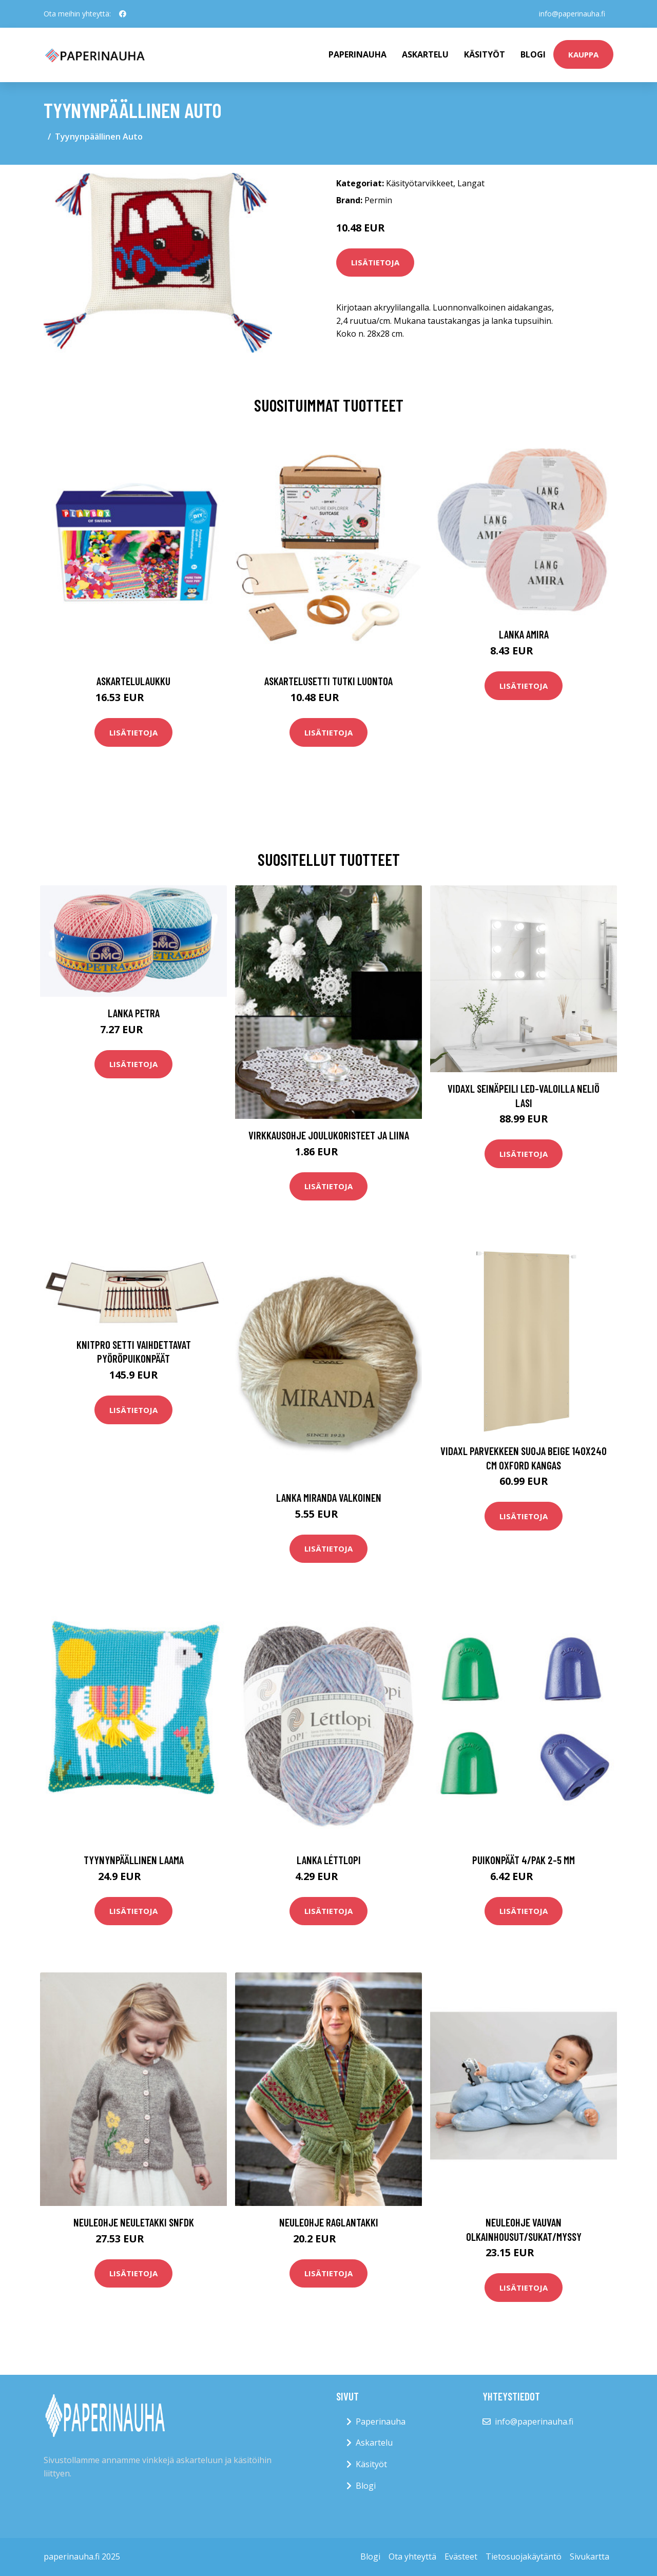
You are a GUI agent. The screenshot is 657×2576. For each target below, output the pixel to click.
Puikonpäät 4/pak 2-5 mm (523, 1859)
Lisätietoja (375, 262)
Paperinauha (380, 2421)
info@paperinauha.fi (572, 13)
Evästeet (461, 2556)
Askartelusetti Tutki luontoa (328, 680)
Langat (471, 183)
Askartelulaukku (133, 680)
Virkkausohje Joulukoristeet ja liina (328, 1135)
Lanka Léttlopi (329, 1859)
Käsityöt (484, 54)
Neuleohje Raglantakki (328, 2222)
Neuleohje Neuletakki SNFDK (133, 2222)
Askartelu (425, 54)
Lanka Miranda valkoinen (328, 1497)
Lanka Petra (134, 1012)
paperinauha (357, 54)
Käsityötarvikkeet (419, 183)
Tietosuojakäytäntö (524, 2556)
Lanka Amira (524, 634)
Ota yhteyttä (412, 2556)
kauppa (583, 54)
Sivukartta (589, 2556)
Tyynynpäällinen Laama (134, 1859)
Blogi (533, 54)
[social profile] (122, 14)
